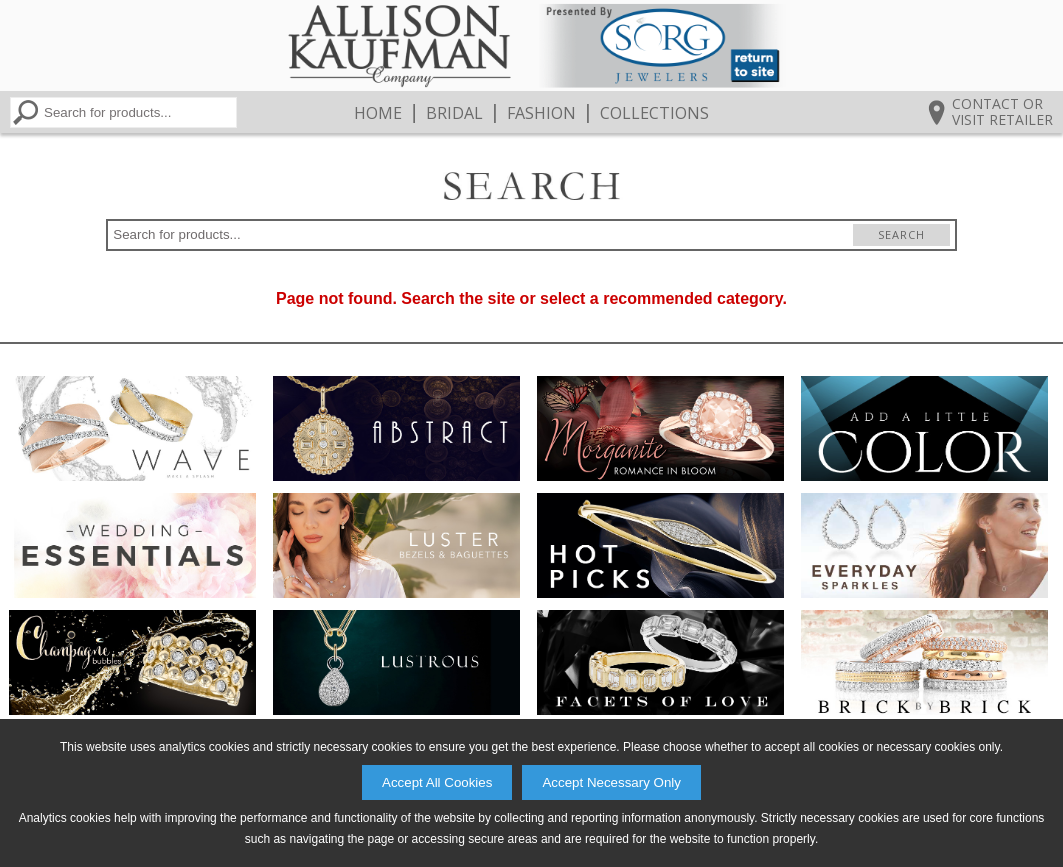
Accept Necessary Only (611, 782)
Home (378, 113)
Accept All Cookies (437, 782)
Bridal (454, 113)
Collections (654, 113)
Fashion (541, 113)
